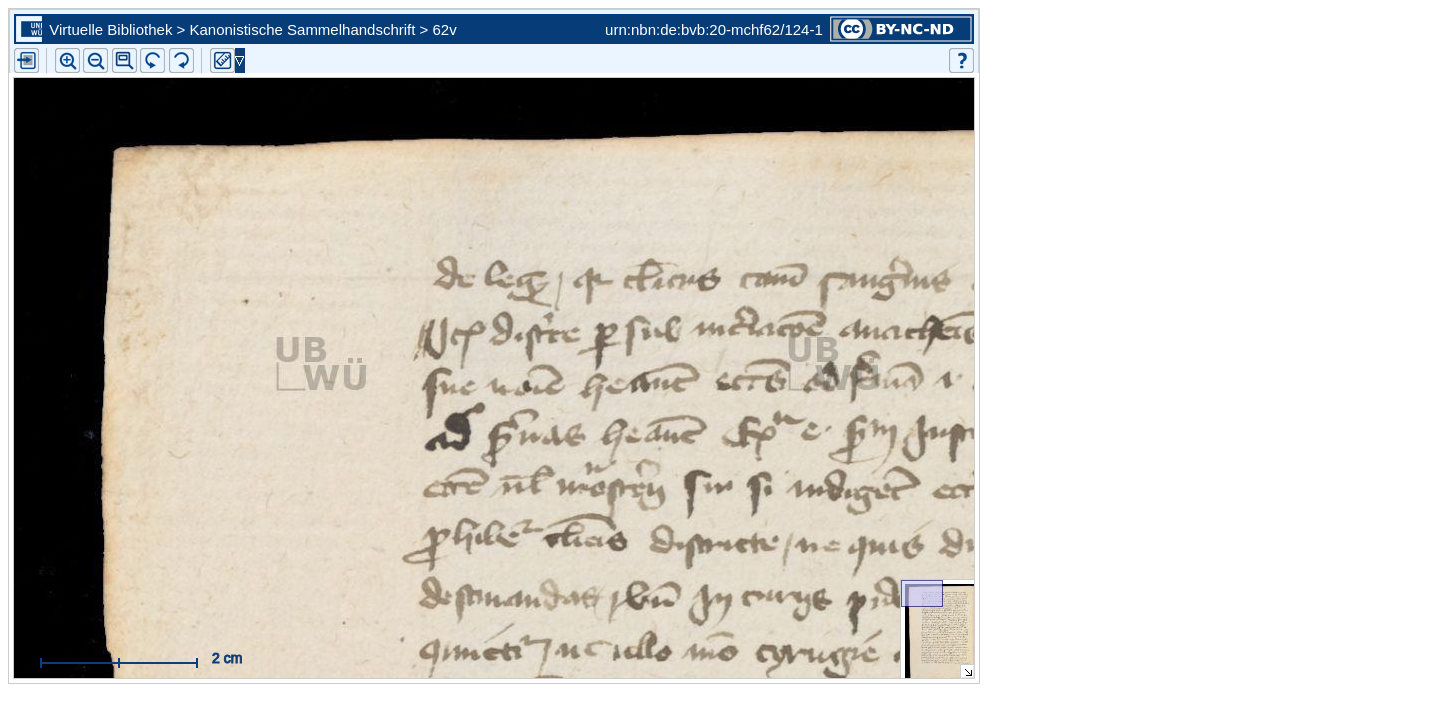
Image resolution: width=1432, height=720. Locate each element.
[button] (124, 60)
